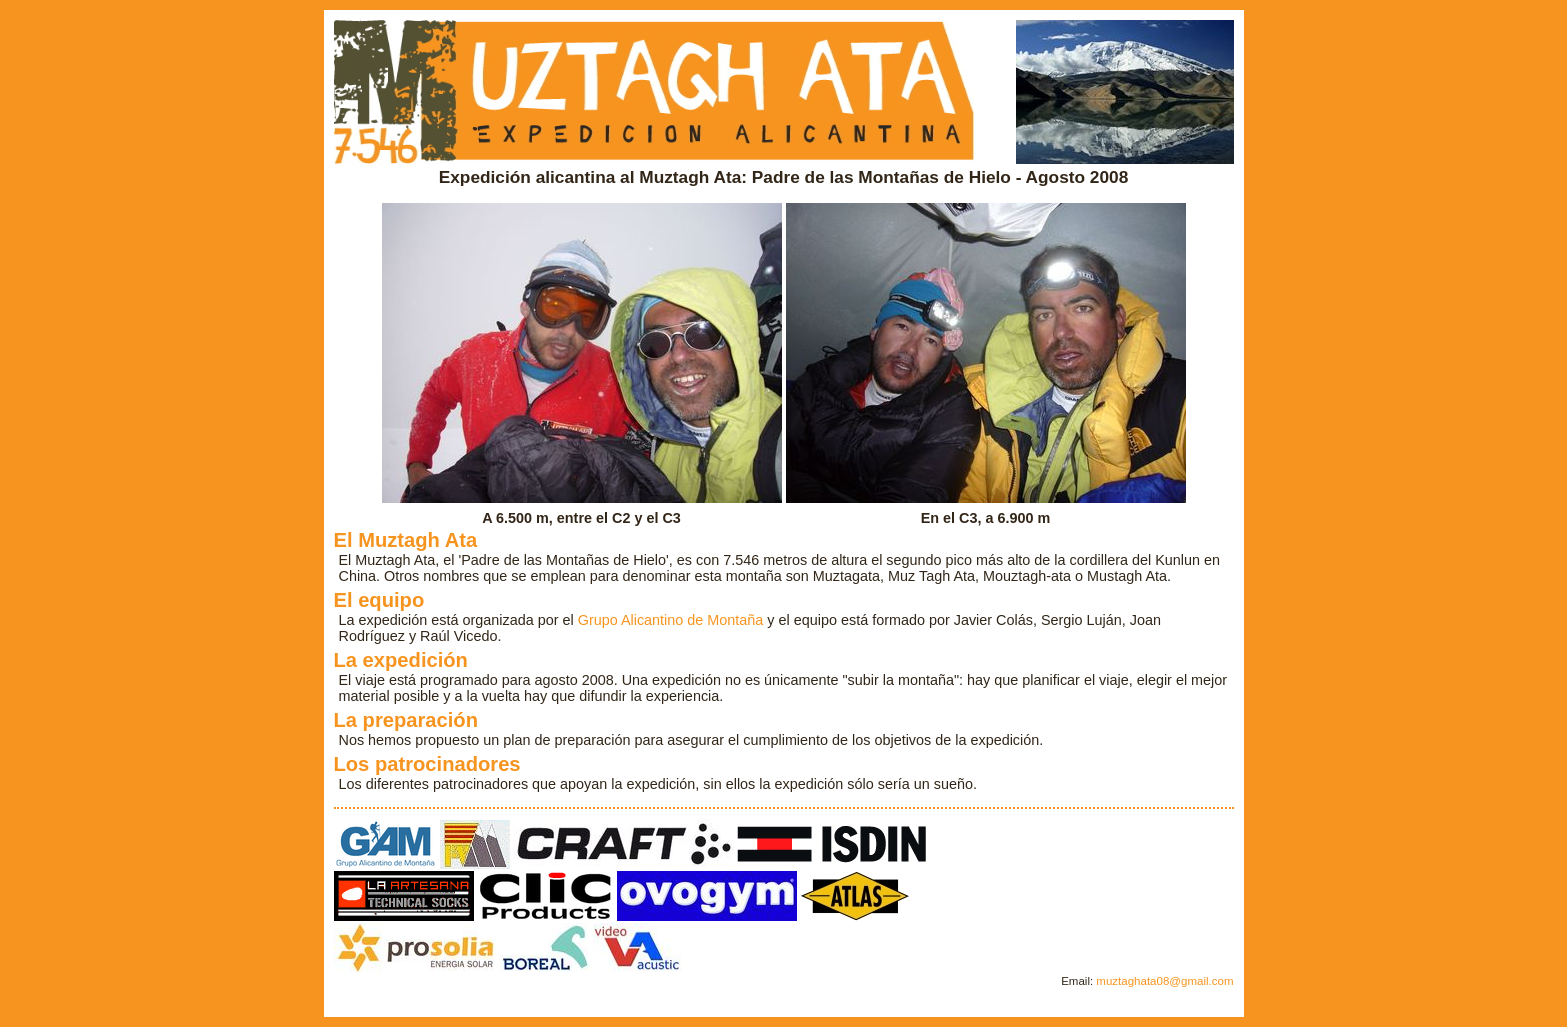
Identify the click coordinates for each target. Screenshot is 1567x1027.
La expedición (401, 660)
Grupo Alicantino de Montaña (671, 620)
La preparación (406, 720)
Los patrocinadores (427, 764)
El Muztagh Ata (406, 540)
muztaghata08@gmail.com (1164, 981)
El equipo (379, 600)
